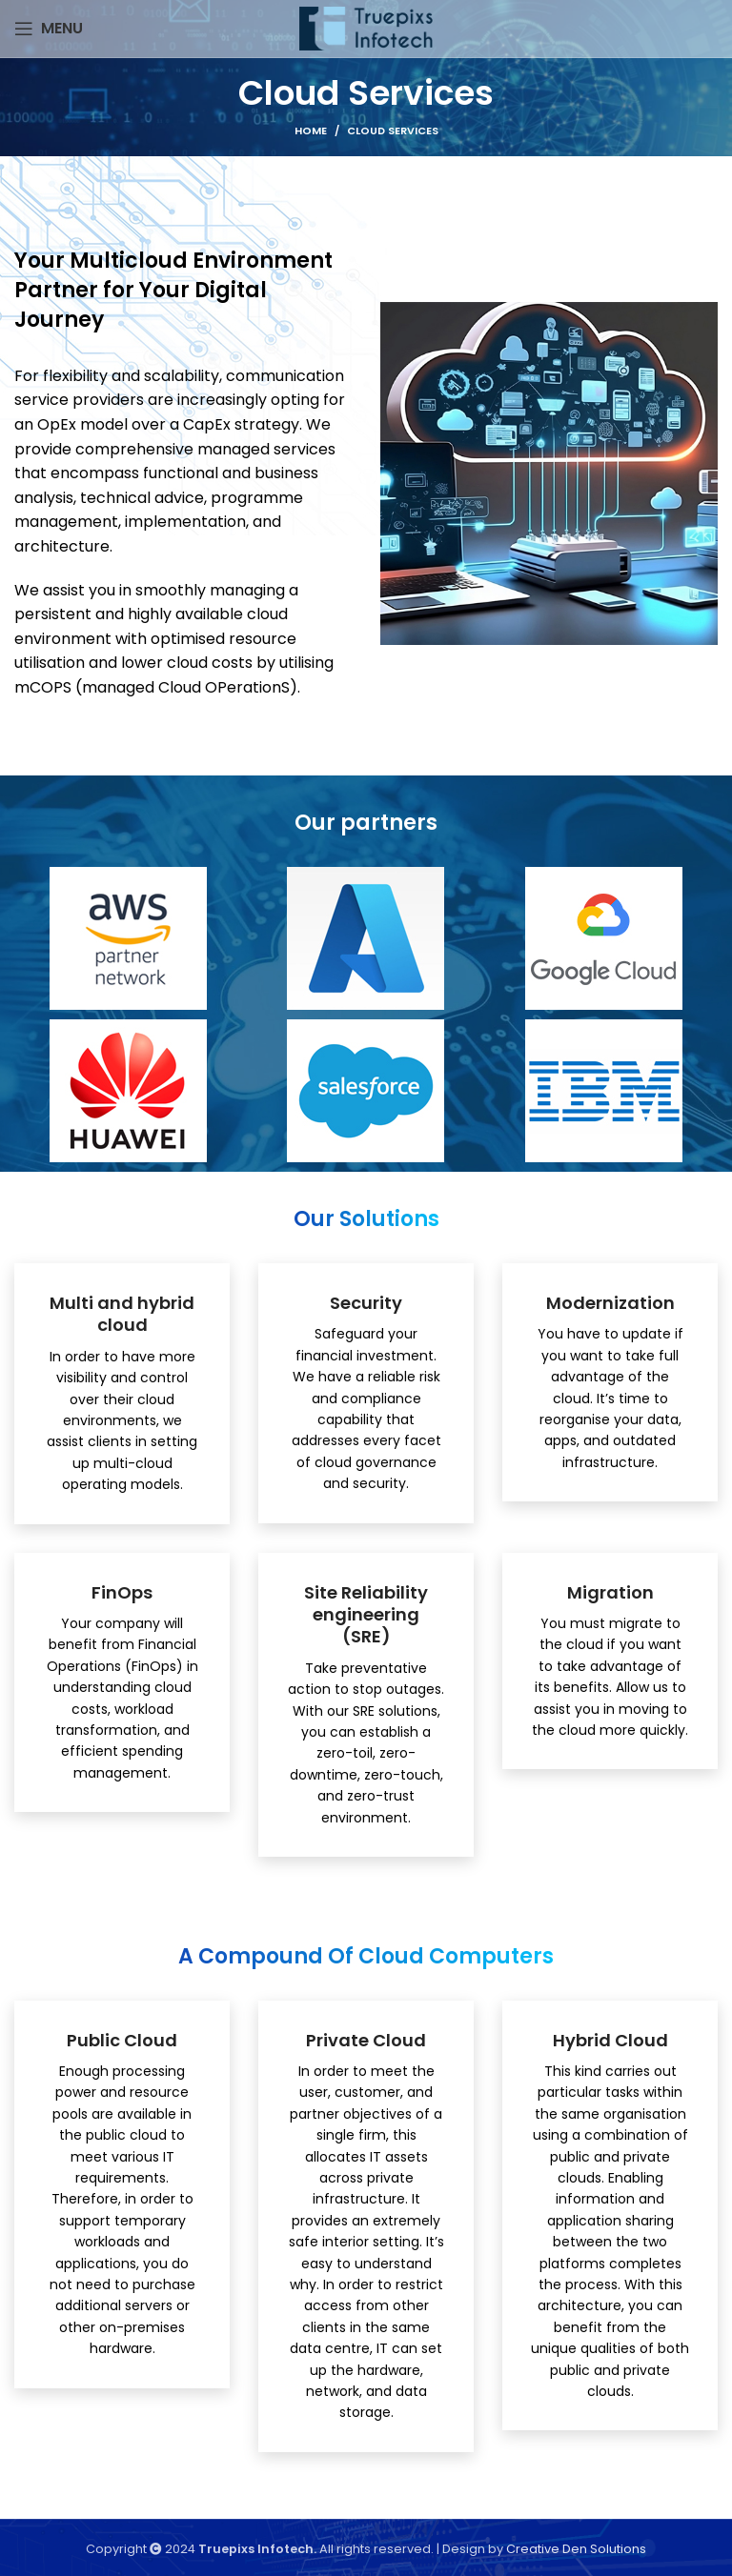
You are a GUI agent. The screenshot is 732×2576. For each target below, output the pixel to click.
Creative (534, 2549)
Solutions (618, 2549)
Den (576, 2549)
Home (311, 130)
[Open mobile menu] (48, 29)
